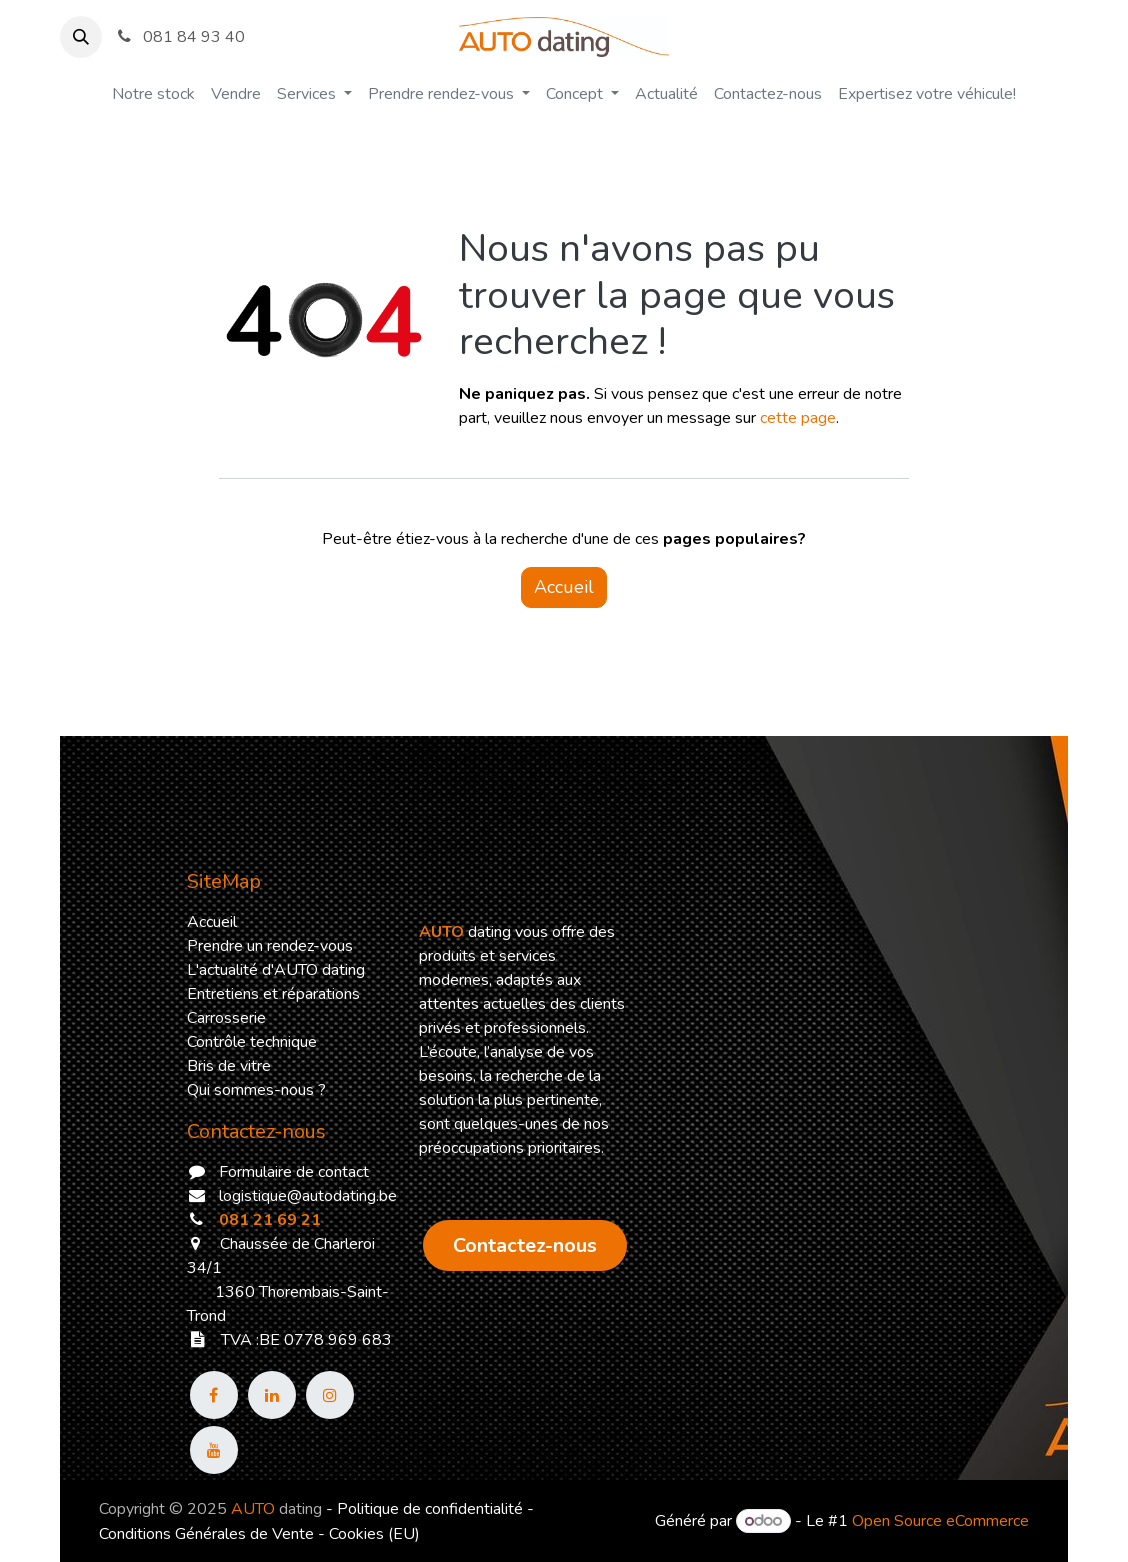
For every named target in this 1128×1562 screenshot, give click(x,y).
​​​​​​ (525, 1245)
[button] (81, 37)
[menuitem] (153, 94)
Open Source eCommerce (940, 1521)
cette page (798, 418)
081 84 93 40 (179, 37)
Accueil (564, 587)
